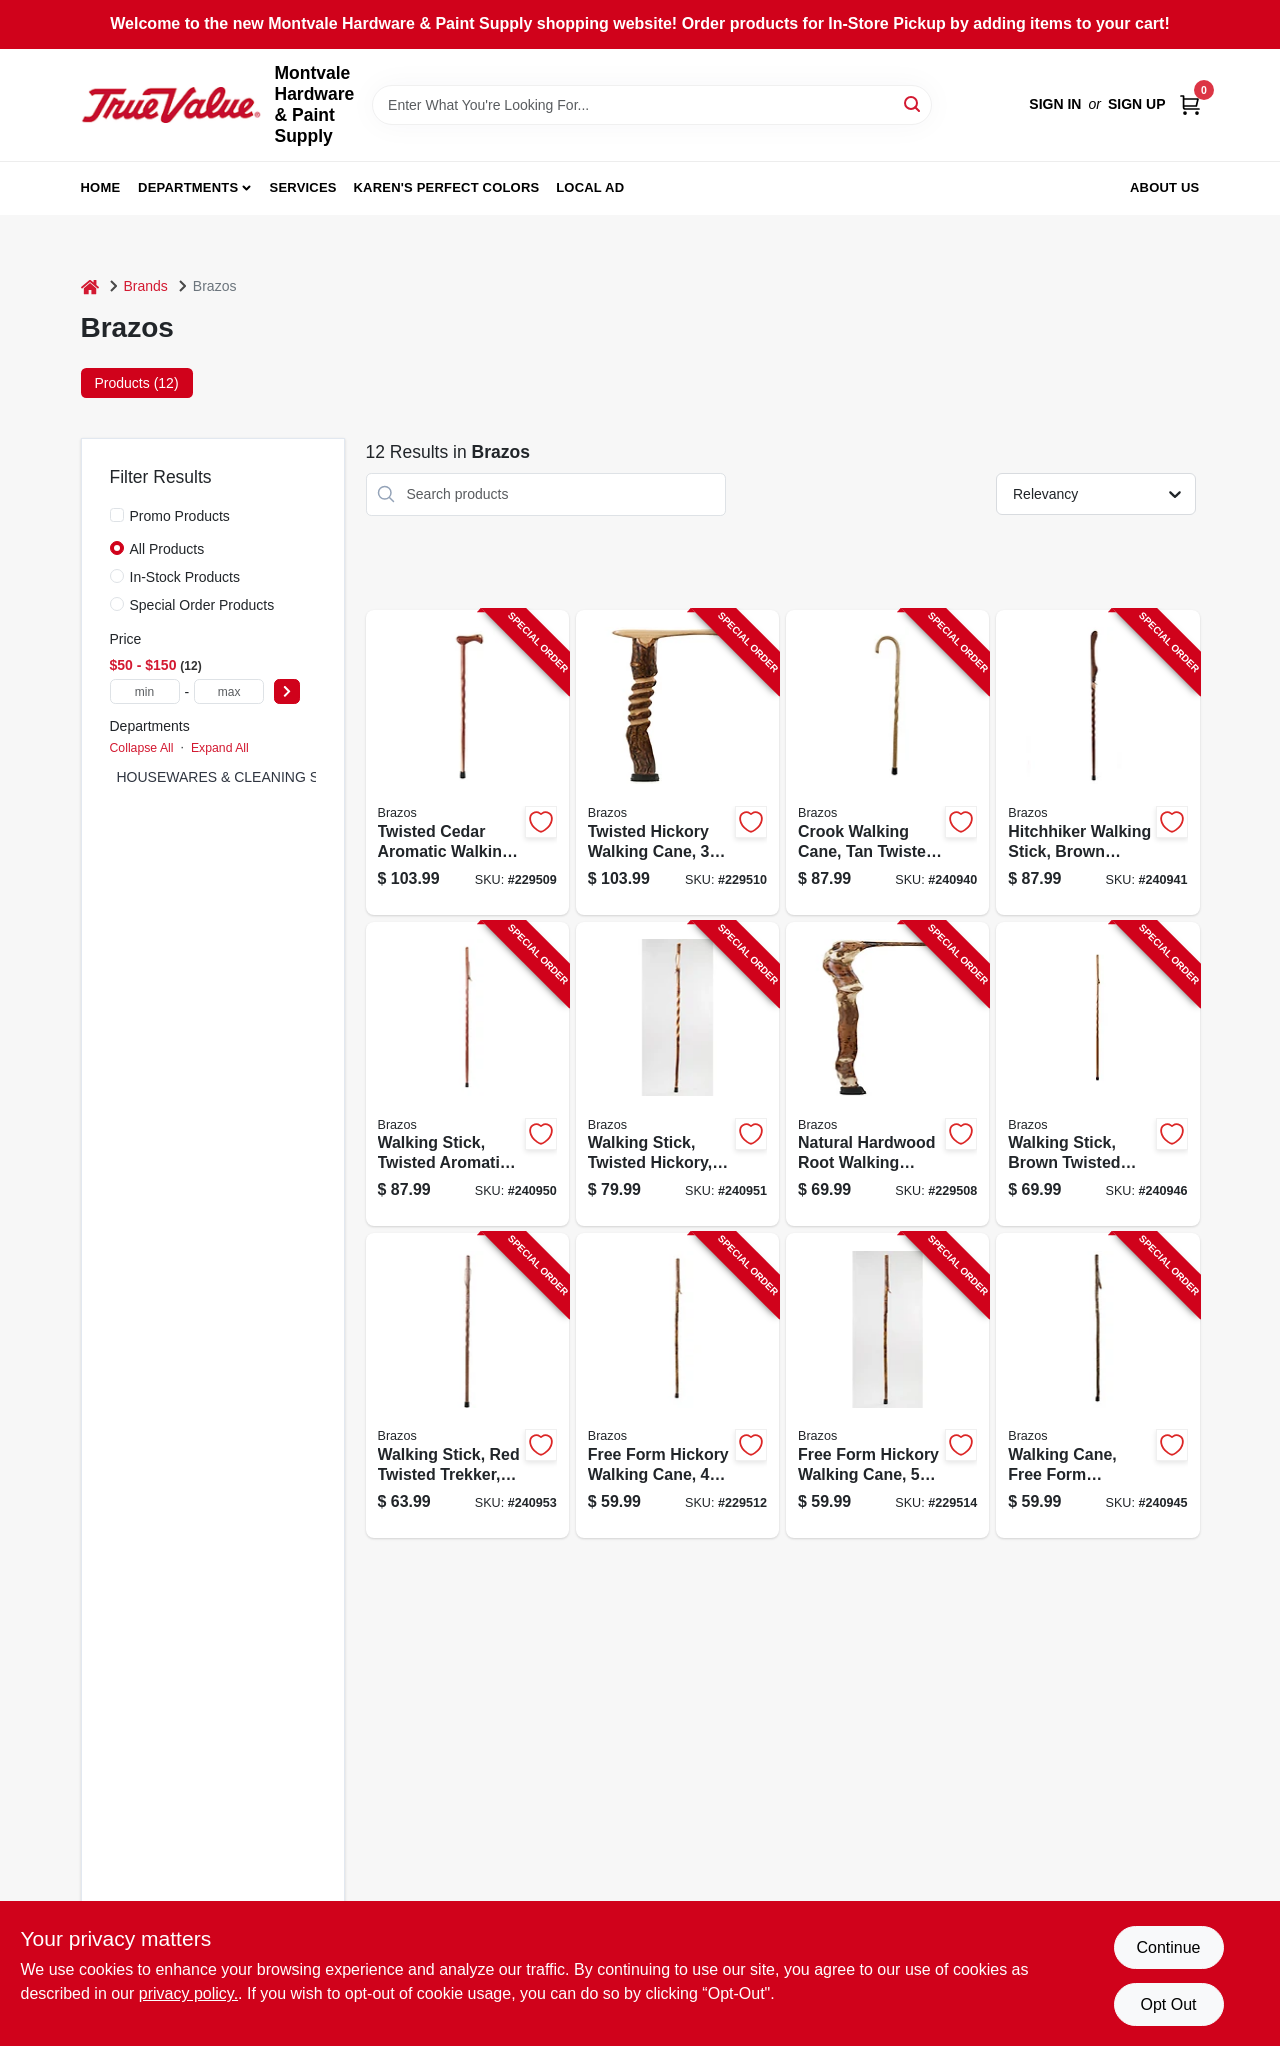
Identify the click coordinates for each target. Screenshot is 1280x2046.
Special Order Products (202, 605)
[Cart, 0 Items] (1190, 104)
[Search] (913, 103)
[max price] (229, 691)
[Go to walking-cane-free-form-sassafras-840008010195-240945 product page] (1097, 1385)
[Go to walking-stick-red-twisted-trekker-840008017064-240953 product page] (467, 1385)
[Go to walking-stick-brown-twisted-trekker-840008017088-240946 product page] (1097, 1074)
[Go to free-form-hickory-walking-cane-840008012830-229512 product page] (677, 1385)
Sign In (1055, 104)
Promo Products (180, 516)
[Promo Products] (117, 515)
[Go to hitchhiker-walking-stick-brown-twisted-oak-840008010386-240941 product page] (1097, 762)
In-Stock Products (185, 577)
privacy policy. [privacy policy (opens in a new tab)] (188, 1993)
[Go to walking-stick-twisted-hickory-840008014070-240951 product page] (677, 1074)
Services (303, 187)
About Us (1165, 187)
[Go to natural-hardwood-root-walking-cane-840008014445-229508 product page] (887, 1074)
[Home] (90, 286)
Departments (188, 187)
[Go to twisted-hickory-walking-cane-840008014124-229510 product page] (677, 762)
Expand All (220, 748)
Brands (146, 286)
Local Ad (590, 187)
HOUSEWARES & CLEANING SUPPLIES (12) (262, 777)
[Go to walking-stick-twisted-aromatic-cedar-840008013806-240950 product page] (467, 1074)
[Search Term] (652, 105)
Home (101, 187)
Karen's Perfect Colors (447, 187)
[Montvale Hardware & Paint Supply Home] (171, 105)
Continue (1168, 1947)
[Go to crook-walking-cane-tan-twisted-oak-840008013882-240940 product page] (887, 762)
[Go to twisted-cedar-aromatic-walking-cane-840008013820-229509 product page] (467, 762)
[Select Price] (287, 691)
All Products (167, 549)
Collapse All (142, 748)
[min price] (145, 691)
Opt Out (1168, 2004)
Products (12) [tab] (137, 383)
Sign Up (1137, 104)
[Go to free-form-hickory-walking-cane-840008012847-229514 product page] (887, 1385)
